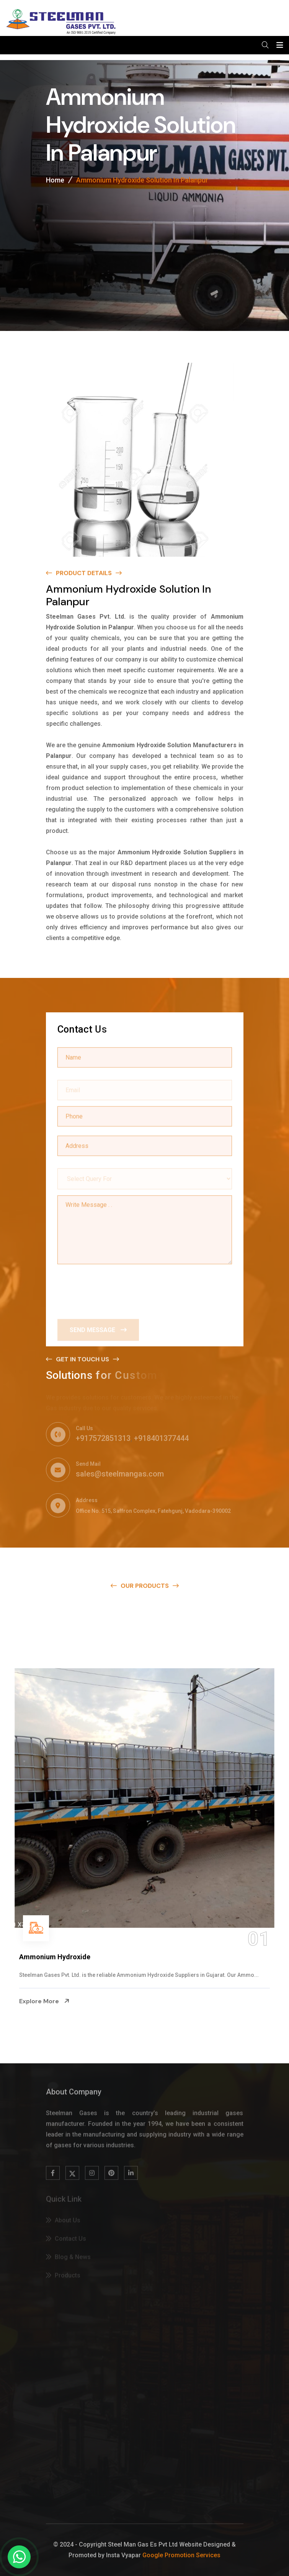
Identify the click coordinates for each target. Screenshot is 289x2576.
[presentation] (115, 1289)
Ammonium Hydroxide (54, 1957)
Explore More (44, 2001)
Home (55, 181)
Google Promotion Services (181, 2555)
